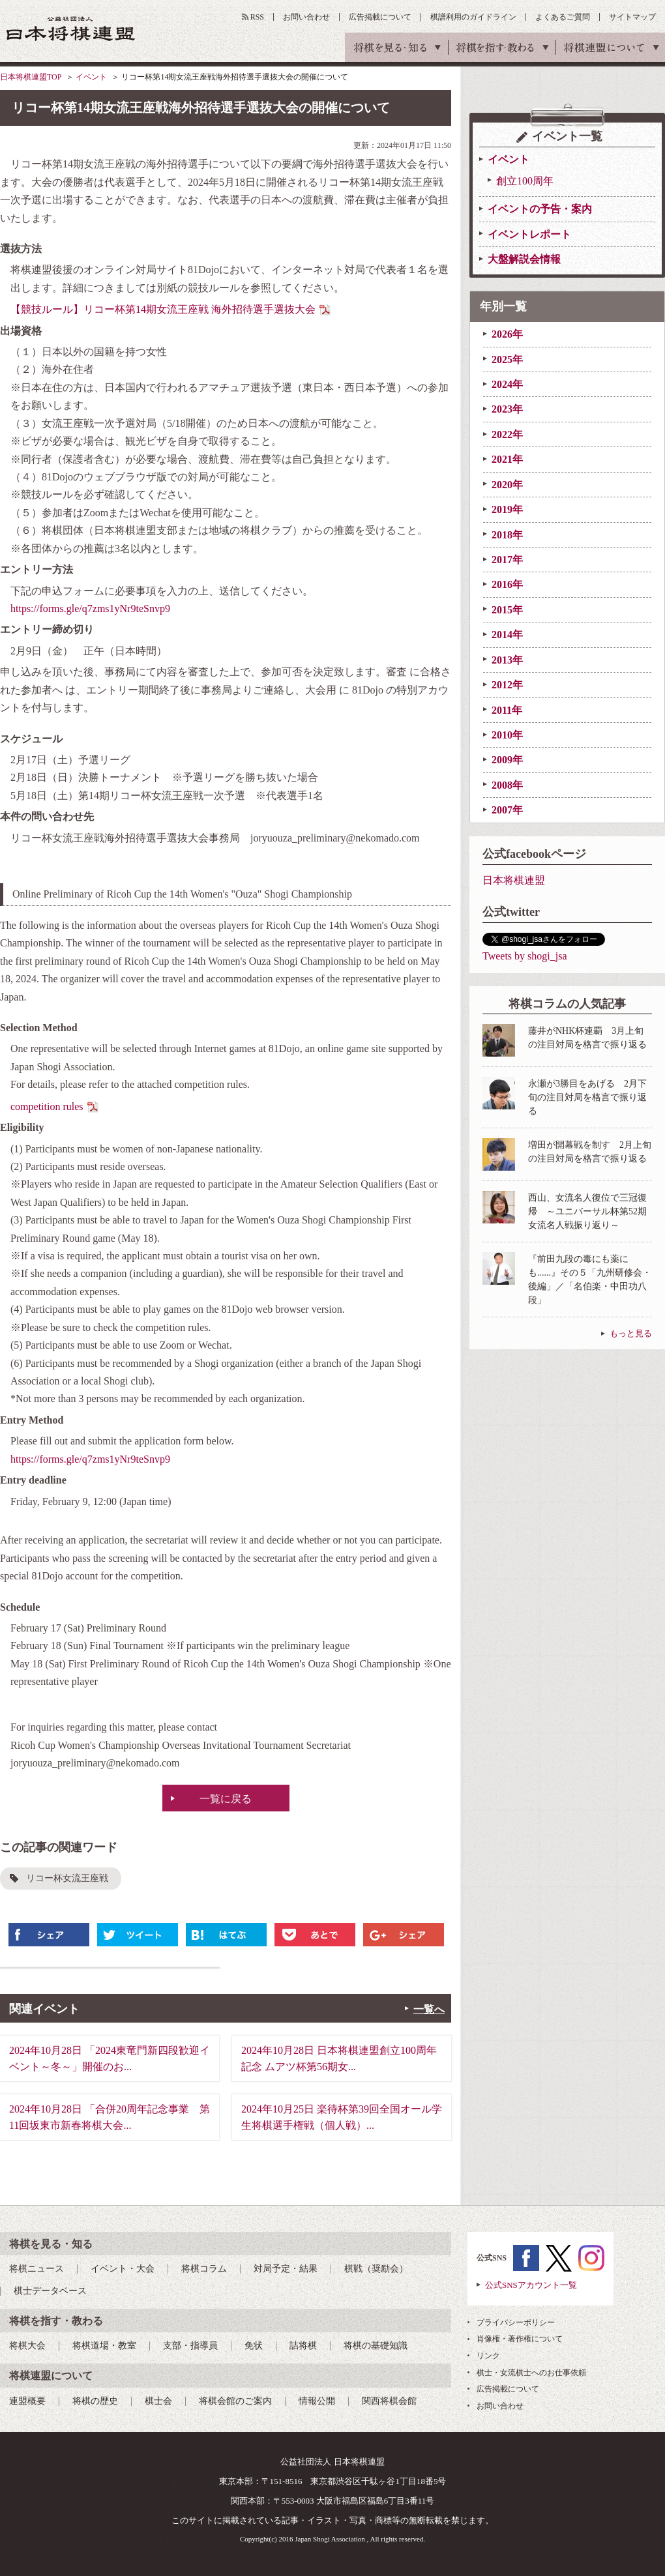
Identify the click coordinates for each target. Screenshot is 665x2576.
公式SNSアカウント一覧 (531, 2285)
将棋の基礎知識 (375, 2345)
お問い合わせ (306, 17)
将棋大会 (27, 2345)
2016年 (507, 584)
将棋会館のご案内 (235, 2401)
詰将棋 (303, 2345)
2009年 (507, 759)
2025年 (507, 359)
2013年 (507, 660)
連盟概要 (27, 2401)
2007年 (507, 809)
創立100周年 (525, 180)
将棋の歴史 (95, 2401)
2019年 (507, 509)
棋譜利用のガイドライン (473, 17)
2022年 (507, 434)
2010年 (507, 734)
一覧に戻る (226, 1798)
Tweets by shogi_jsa (524, 955)
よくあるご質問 (562, 17)
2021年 (507, 459)
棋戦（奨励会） (376, 2269)
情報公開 (317, 2401)
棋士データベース (50, 2291)
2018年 (507, 534)
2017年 (507, 559)
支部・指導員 (190, 2345)
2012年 (507, 684)
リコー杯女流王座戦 (67, 1878)
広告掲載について (380, 17)
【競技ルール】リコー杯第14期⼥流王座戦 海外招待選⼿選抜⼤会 (163, 309)
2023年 (507, 409)
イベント (91, 76)
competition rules (46, 1106)
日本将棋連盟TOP (30, 76)
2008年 (507, 785)
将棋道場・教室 (104, 2345)
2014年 (507, 634)
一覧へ (429, 2009)
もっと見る (631, 1333)
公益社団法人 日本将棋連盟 (71, 28)
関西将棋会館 (389, 2401)
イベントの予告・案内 (540, 208)
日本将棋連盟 (513, 880)
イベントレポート (529, 234)
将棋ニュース (36, 2269)
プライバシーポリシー (516, 2322)
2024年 (507, 384)
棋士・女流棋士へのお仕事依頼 (531, 2372)
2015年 (507, 609)
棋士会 (158, 2401)
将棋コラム (204, 2269)
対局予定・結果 (286, 2269)
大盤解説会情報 (524, 259)
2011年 (507, 710)
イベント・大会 (123, 2269)
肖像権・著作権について (520, 2338)
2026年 (507, 334)
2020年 (507, 484)
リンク (488, 2355)
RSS (257, 17)
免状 (253, 2345)
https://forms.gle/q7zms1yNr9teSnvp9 (90, 608)
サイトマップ (632, 17)
